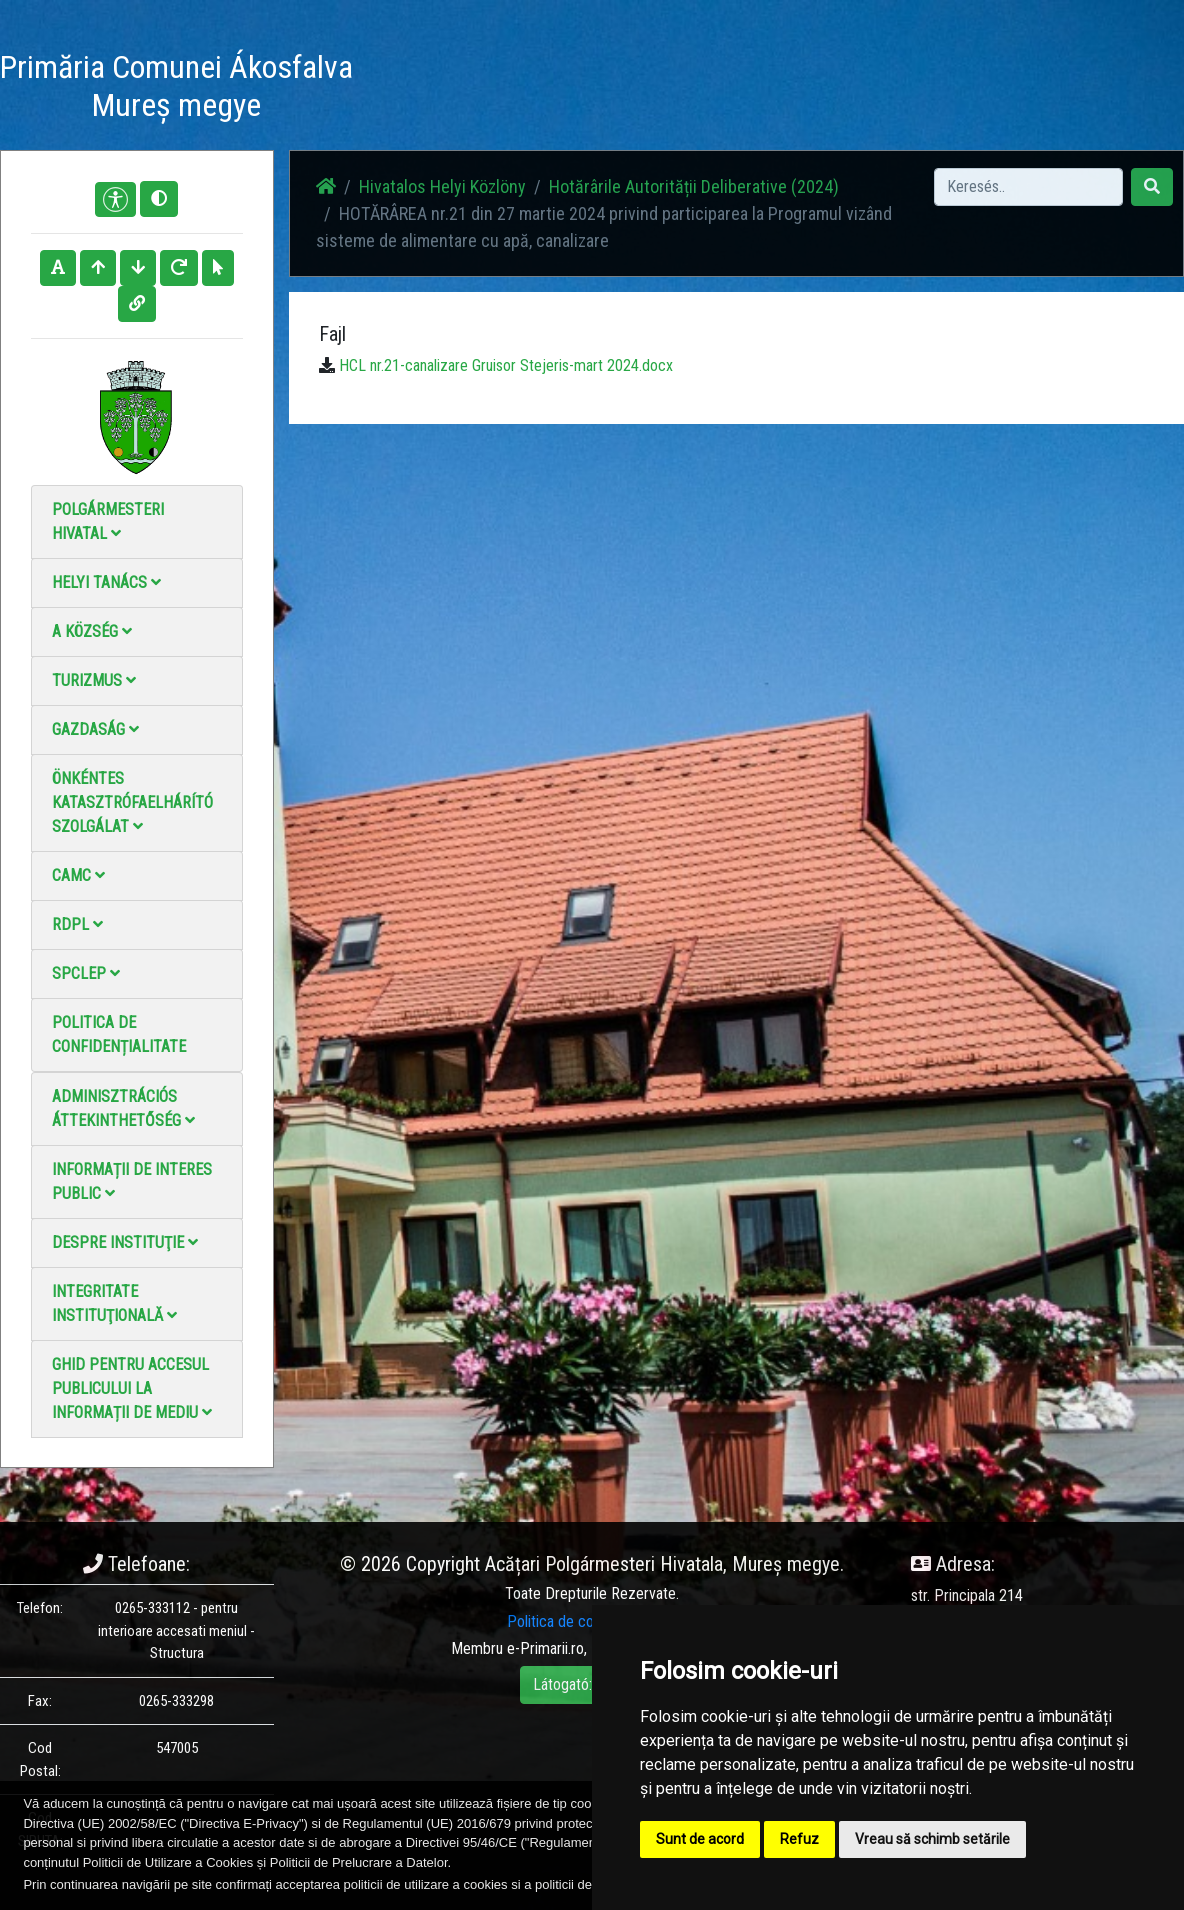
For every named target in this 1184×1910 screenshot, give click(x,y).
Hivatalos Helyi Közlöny (879, 89)
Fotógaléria (527, 77)
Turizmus (94, 680)
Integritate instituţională (114, 1303)
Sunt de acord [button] (700, 1839)
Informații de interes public (132, 1181)
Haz (394, 77)
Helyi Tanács (106, 582)
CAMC (78, 875)
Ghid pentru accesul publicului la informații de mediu (132, 1388)
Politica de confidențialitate (119, 1034)
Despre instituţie (125, 1242)
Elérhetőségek (737, 77)
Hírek (449, 77)
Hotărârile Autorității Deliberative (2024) (694, 186)
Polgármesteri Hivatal (108, 521)
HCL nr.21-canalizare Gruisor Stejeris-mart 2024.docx (506, 365)
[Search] (1028, 187)
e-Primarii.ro (545, 1648)
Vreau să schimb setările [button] (932, 1839)
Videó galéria (627, 89)
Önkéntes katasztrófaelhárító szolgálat (132, 802)
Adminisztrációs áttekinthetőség (123, 1108)
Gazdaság (95, 729)
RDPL (77, 924)
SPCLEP (86, 973)
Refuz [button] (799, 1839)
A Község (92, 631)
